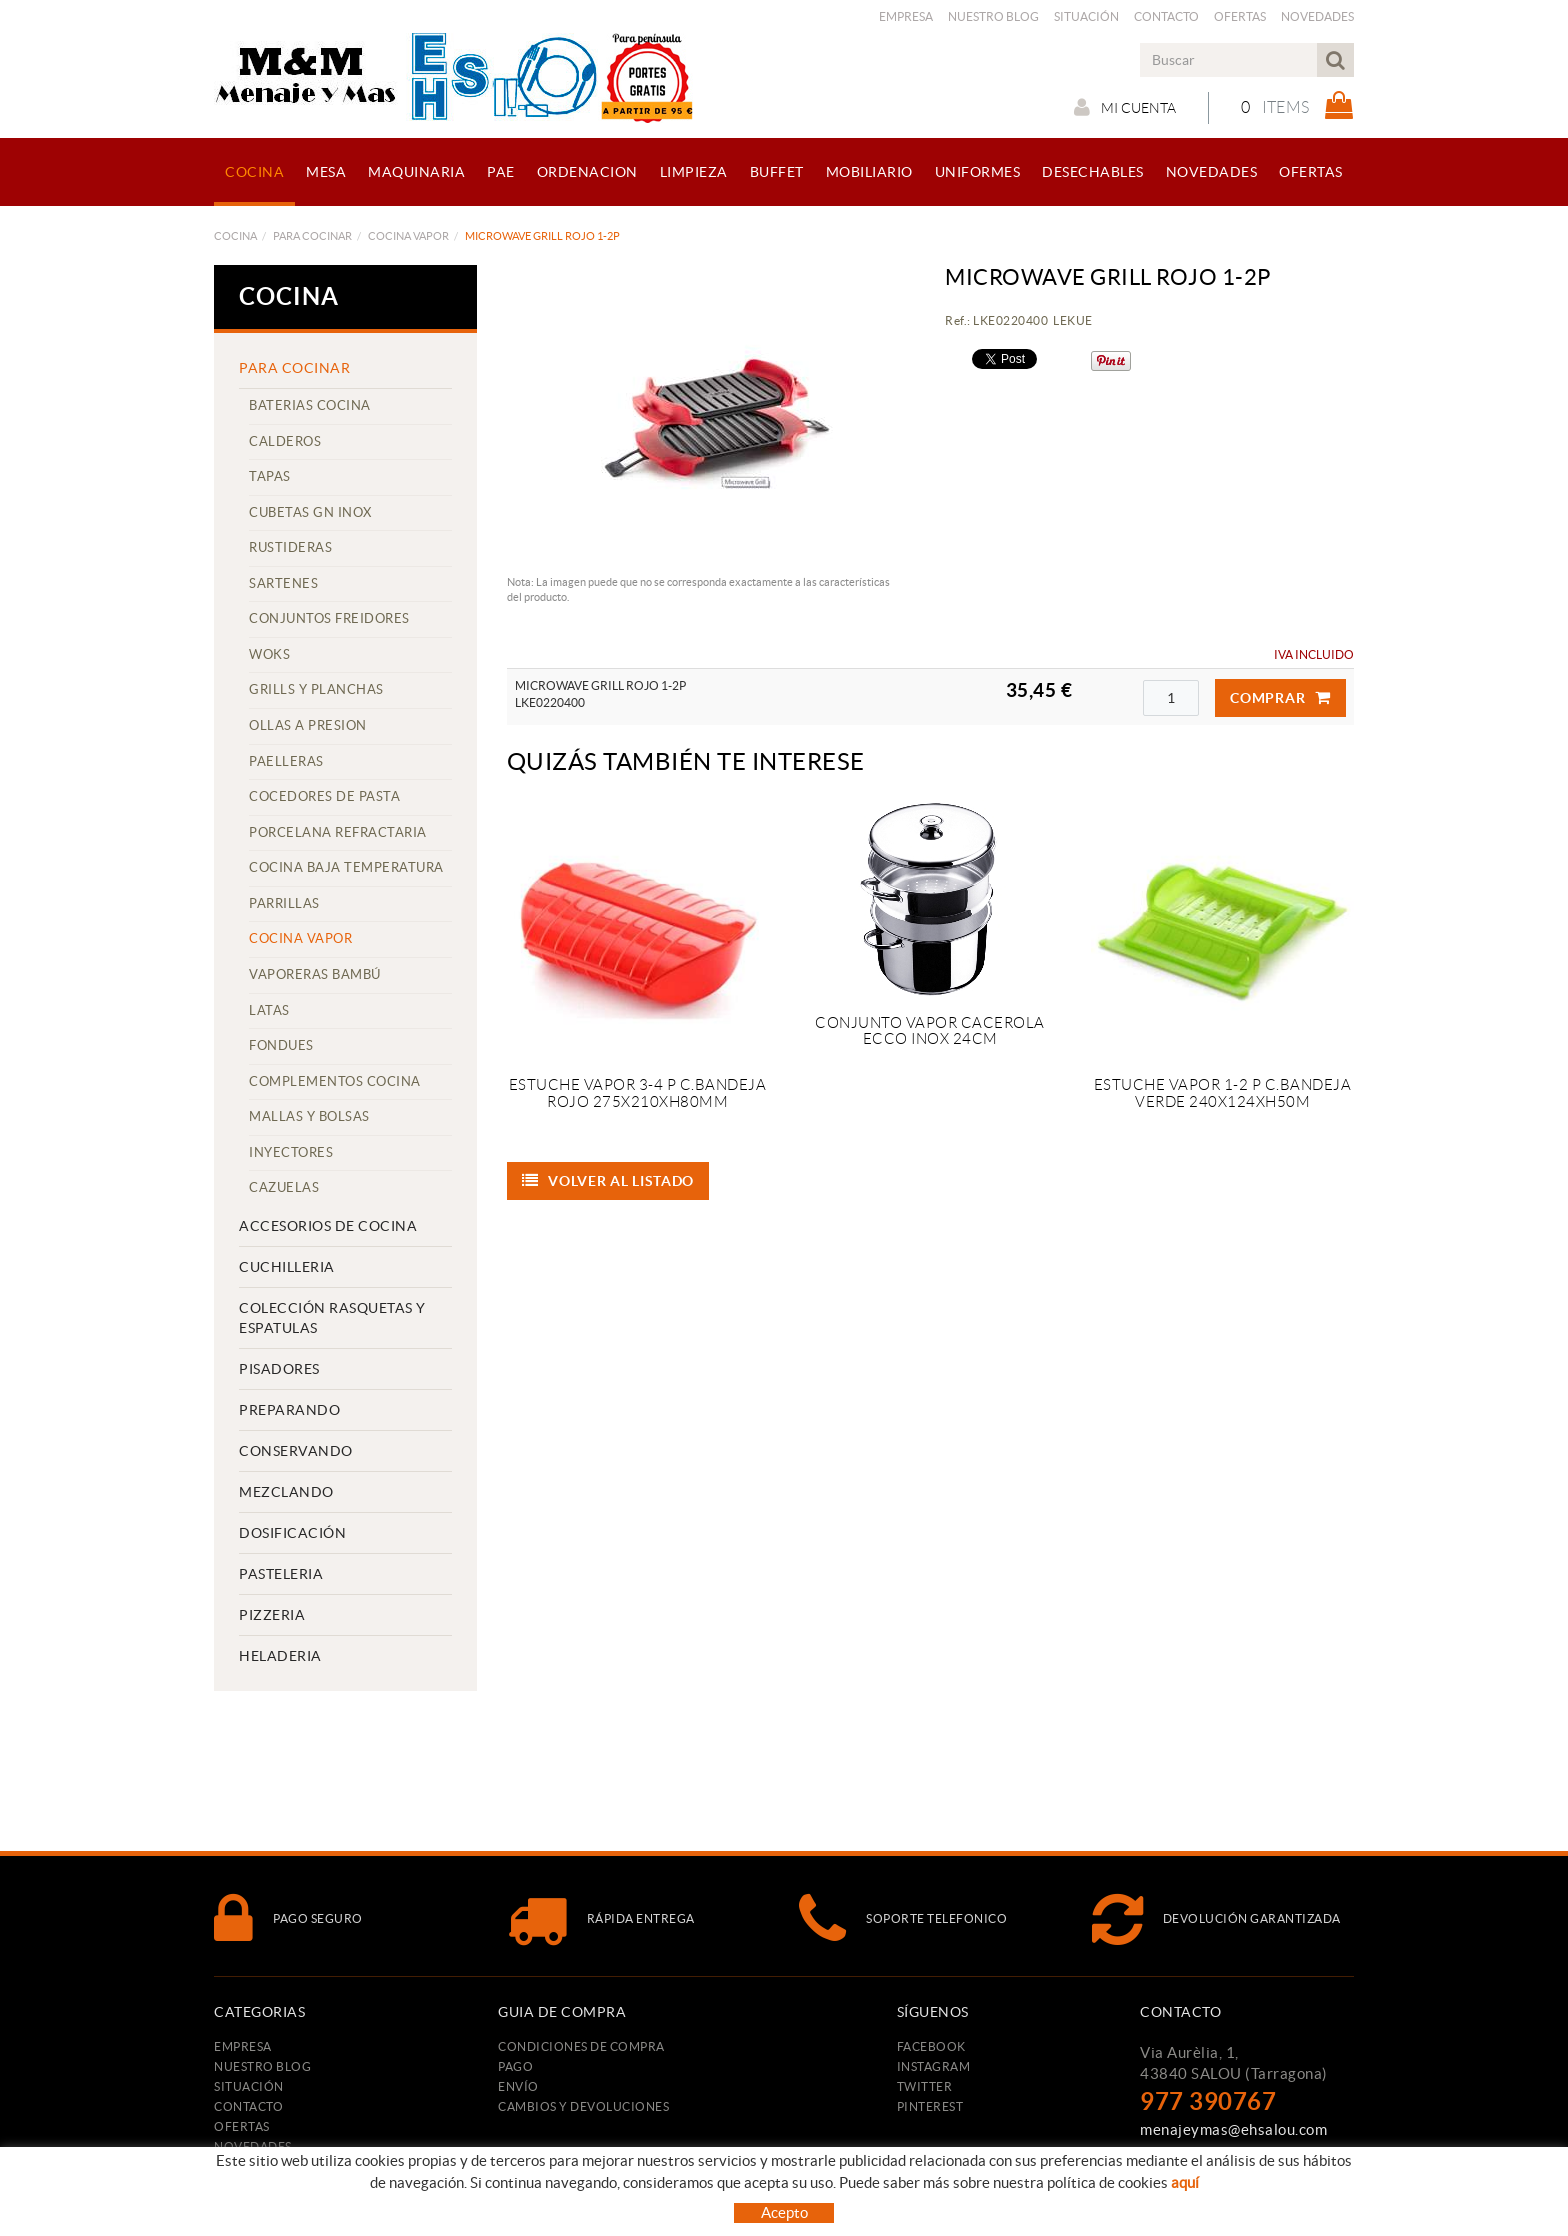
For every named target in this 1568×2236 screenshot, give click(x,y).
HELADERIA (280, 1656)
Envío (518, 2086)
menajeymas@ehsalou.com (1233, 2129)
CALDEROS (285, 441)
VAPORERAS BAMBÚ (315, 974)
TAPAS (270, 476)
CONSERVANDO (296, 1451)
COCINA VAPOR (408, 236)
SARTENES (283, 583)
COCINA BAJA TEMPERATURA (346, 867)
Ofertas (1240, 16)
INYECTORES (291, 1152)
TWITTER (925, 2086)
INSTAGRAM (934, 2066)
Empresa (906, 16)
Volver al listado (608, 1181)
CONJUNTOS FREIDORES (329, 618)
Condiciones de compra (581, 2046)
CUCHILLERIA (287, 1267)
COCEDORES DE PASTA (324, 796)
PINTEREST (930, 2106)
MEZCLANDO (286, 1492)
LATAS (269, 1010)
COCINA (235, 236)
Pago (515, 2066)
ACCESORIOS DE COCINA (328, 1226)
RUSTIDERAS (290, 547)
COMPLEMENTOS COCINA (335, 1081)
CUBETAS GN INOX (310, 512)
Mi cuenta (1125, 107)
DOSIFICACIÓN (292, 1533)
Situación (1086, 16)
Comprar (1280, 698)
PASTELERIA (281, 1574)
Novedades (1317, 16)
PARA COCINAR (312, 236)
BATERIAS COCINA (310, 405)
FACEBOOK (931, 2046)
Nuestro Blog (993, 16)
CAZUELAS (284, 1187)
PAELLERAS (286, 761)
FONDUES (281, 1045)
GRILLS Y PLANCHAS (316, 689)
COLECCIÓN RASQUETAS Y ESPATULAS (332, 1318)
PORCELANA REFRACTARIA (338, 832)
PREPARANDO (289, 1410)
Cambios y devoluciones (583, 2106)
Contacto (1166, 16)
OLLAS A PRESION (308, 725)
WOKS (269, 654)
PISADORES (279, 1369)
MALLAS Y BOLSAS (309, 1116)
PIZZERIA (272, 1615)
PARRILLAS (284, 903)
